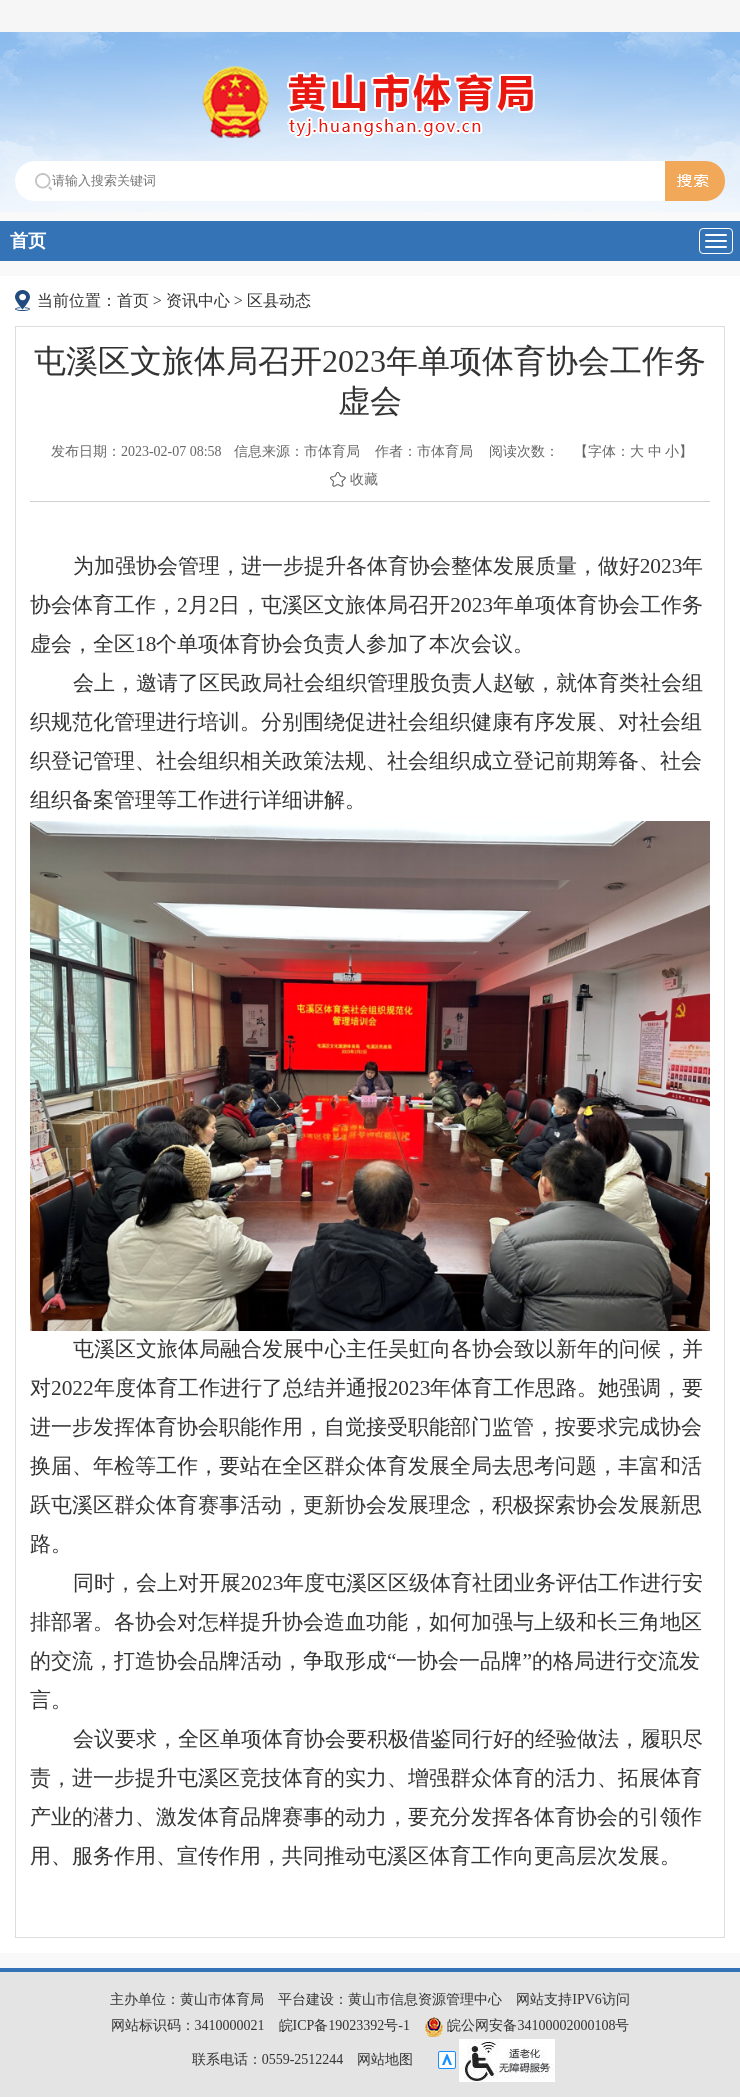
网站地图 (385, 2059)
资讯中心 (198, 300)
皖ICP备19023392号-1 (344, 2025)
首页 (28, 241)
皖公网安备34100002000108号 (527, 2025)
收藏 (364, 479)
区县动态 (279, 300)
